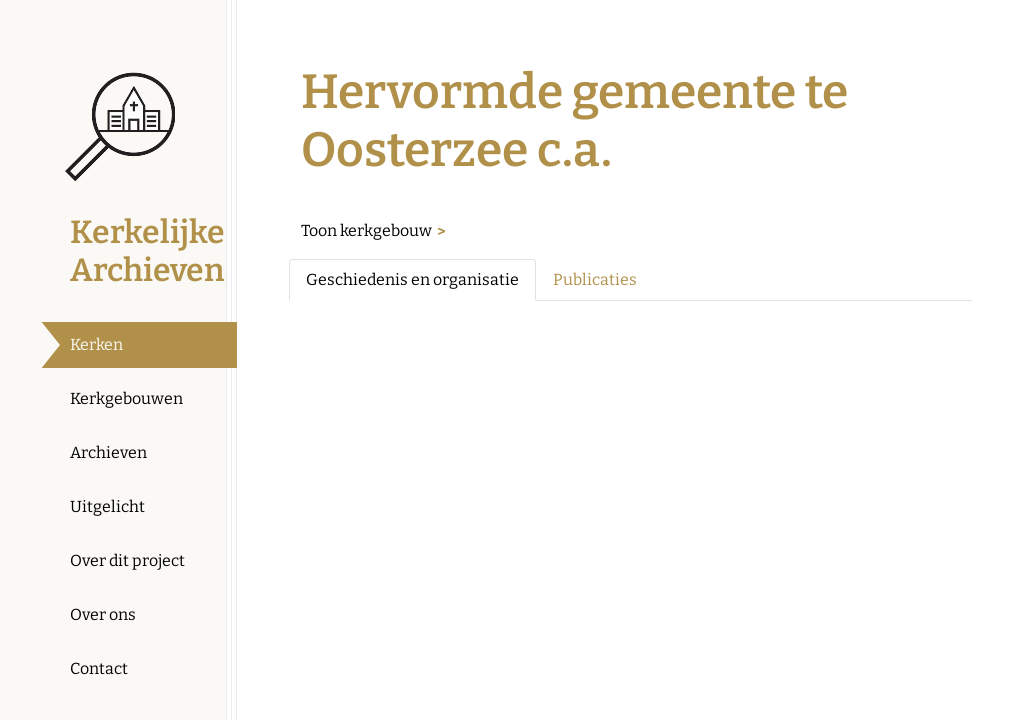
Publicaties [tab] (595, 279)
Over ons (103, 614)
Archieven (108, 452)
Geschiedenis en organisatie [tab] (412, 279)
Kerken (96, 344)
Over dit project (127, 560)
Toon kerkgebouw (366, 230)
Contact (99, 668)
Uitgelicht (107, 506)
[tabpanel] (630, 333)
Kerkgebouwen (126, 398)
